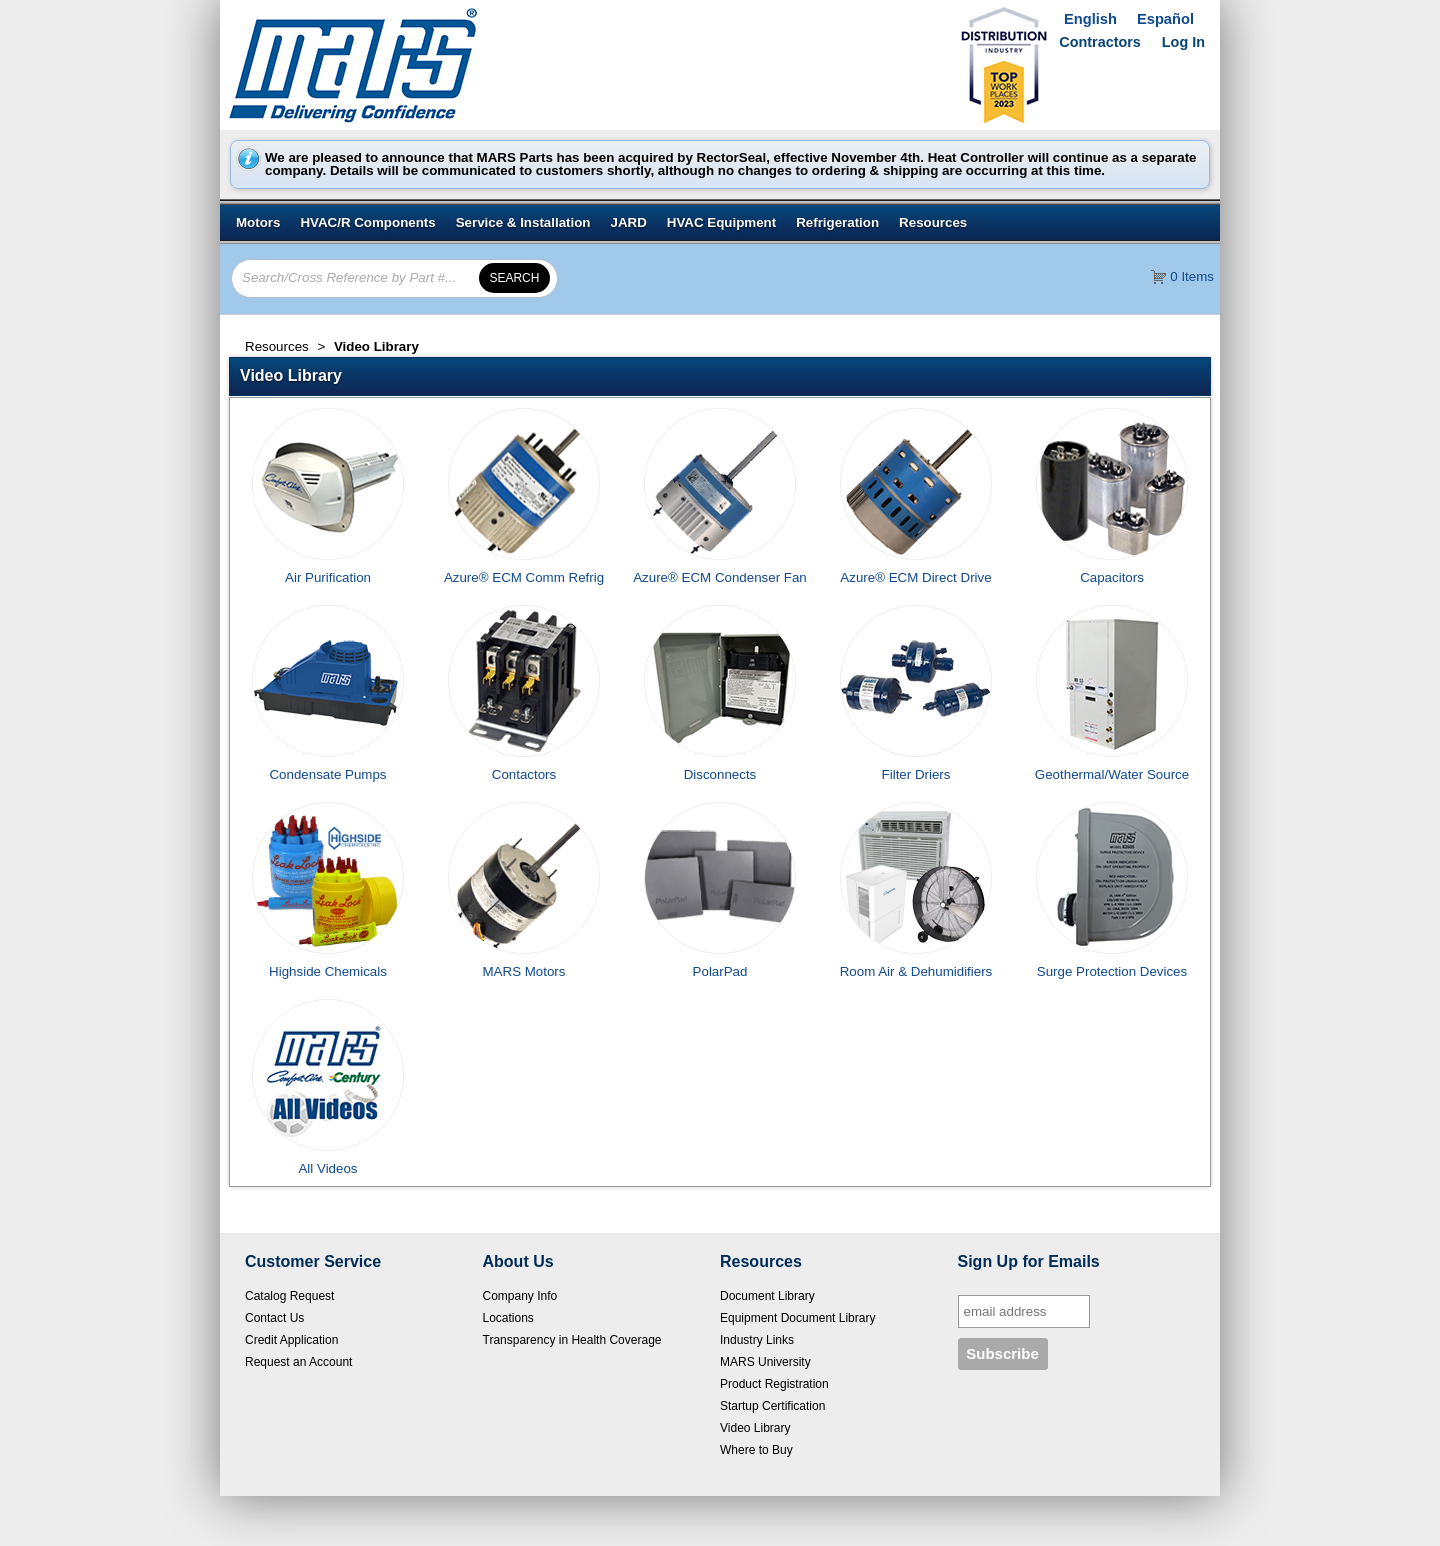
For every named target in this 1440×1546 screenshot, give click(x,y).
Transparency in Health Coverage (572, 1340)
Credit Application (291, 1340)
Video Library (755, 1428)
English (1090, 19)
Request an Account (298, 1362)
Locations (508, 1318)
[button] (725, 376)
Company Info (520, 1296)
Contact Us (274, 1318)
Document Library (767, 1296)
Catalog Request (289, 1296)
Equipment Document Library (797, 1318)
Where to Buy (756, 1450)
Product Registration (774, 1384)
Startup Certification (772, 1406)
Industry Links (757, 1340)
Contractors (1100, 42)
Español (1165, 19)
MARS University (765, 1362)
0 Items (1192, 276)
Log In (1183, 42)
